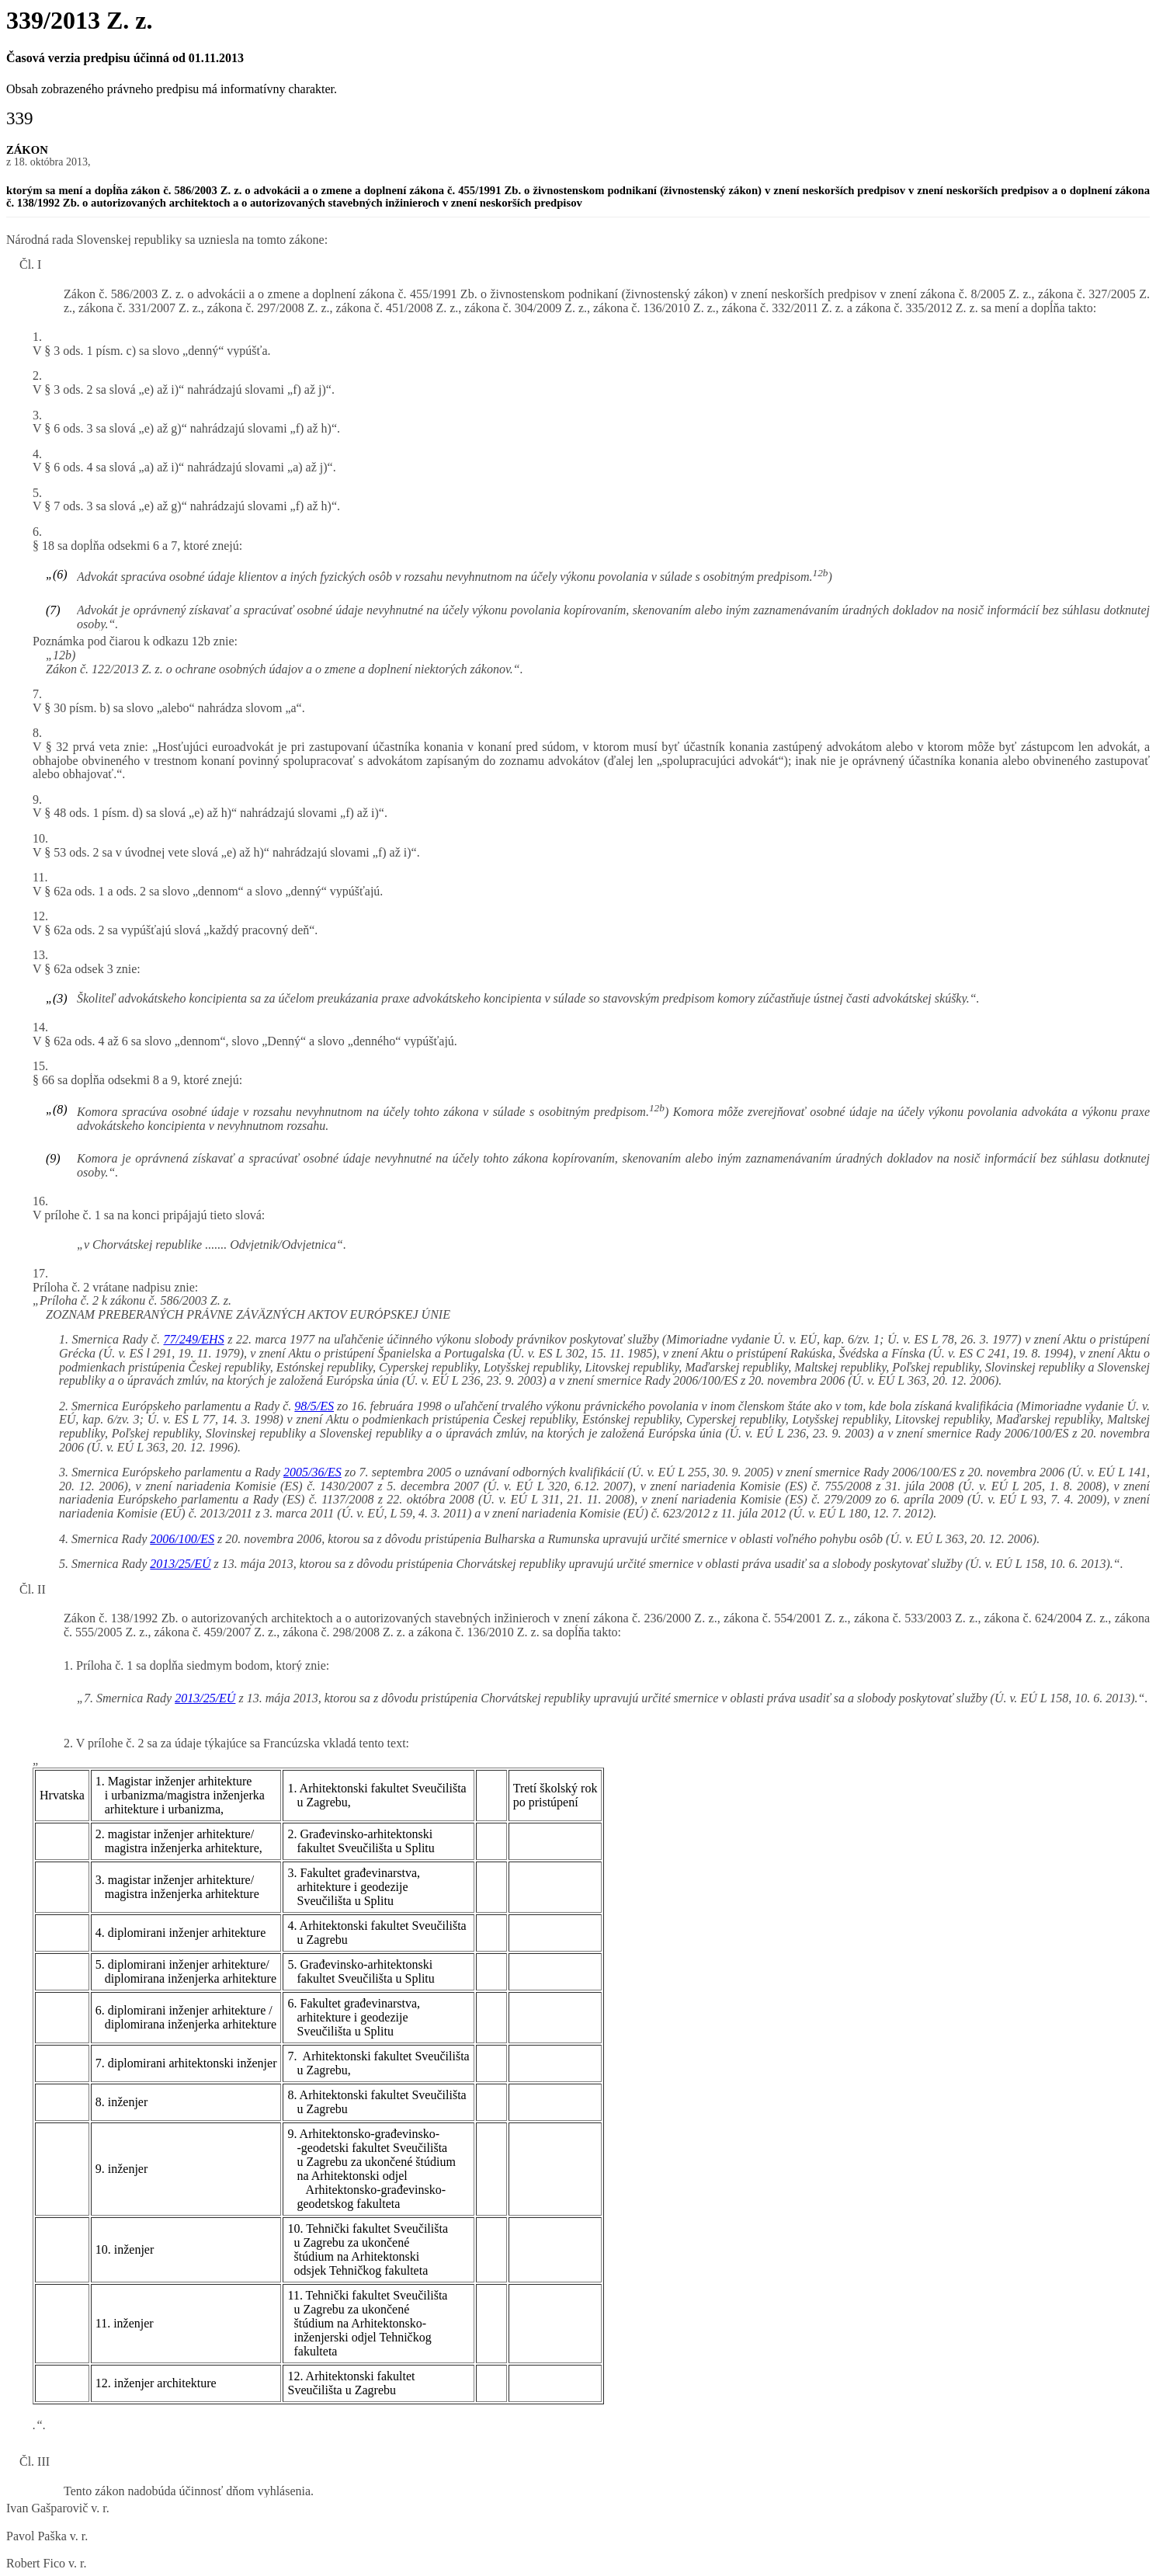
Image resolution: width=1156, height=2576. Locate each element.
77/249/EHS (193, 1339)
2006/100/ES (182, 1538)
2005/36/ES (312, 1472)
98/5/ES (314, 1406)
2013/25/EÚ (180, 1563)
